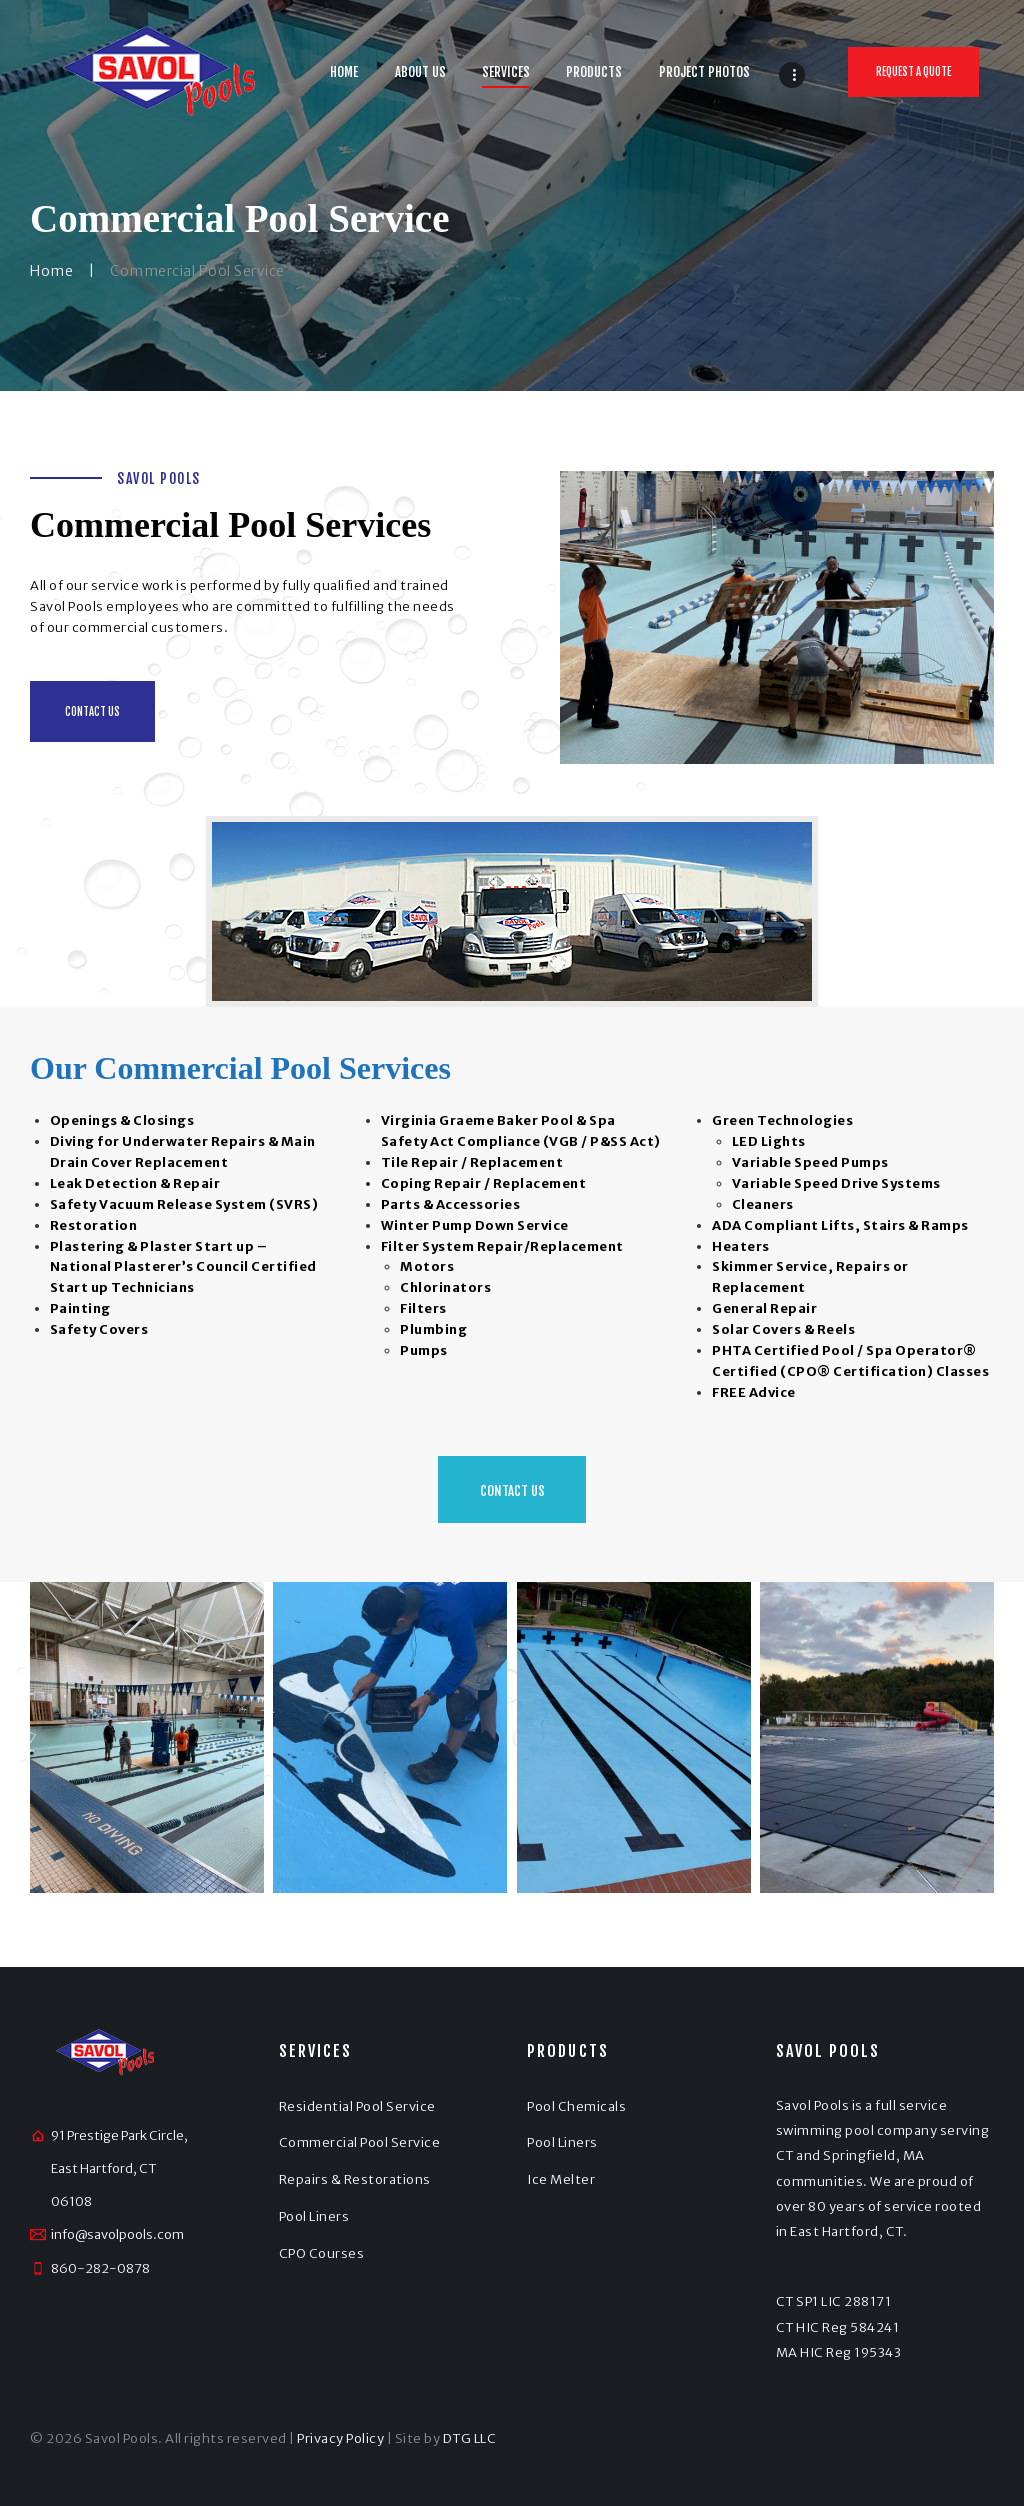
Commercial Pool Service (360, 2142)
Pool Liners (314, 2216)
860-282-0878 (100, 2268)
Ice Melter (561, 2179)
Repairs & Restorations (355, 2179)
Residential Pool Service (357, 2106)
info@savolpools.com (117, 2234)
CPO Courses (322, 2253)
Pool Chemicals (576, 2106)
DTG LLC (470, 2438)
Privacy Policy (340, 2438)
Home (51, 271)
